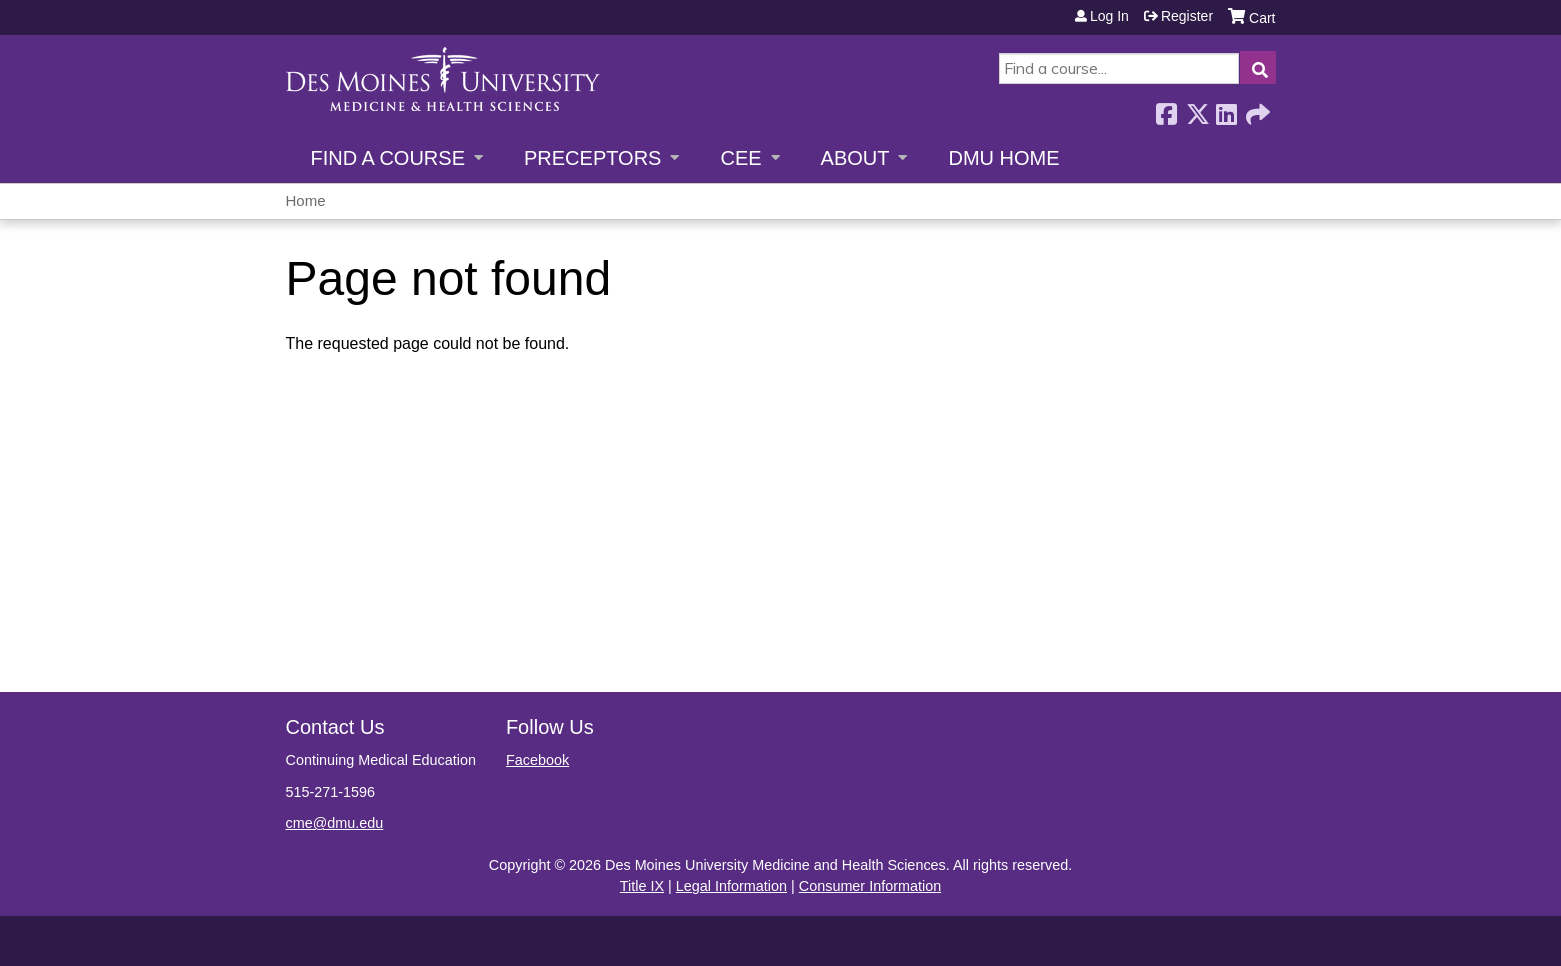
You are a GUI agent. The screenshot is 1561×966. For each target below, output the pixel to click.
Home (306, 200)
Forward (1256, 108)
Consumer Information (870, 886)
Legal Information (731, 886)
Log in (1109, 16)
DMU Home (1003, 158)
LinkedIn (1226, 108)
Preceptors (592, 158)
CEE (740, 158)
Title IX (642, 886)
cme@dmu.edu (335, 823)
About (855, 158)
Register (1187, 16)
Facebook (1166, 108)
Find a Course (388, 158)
